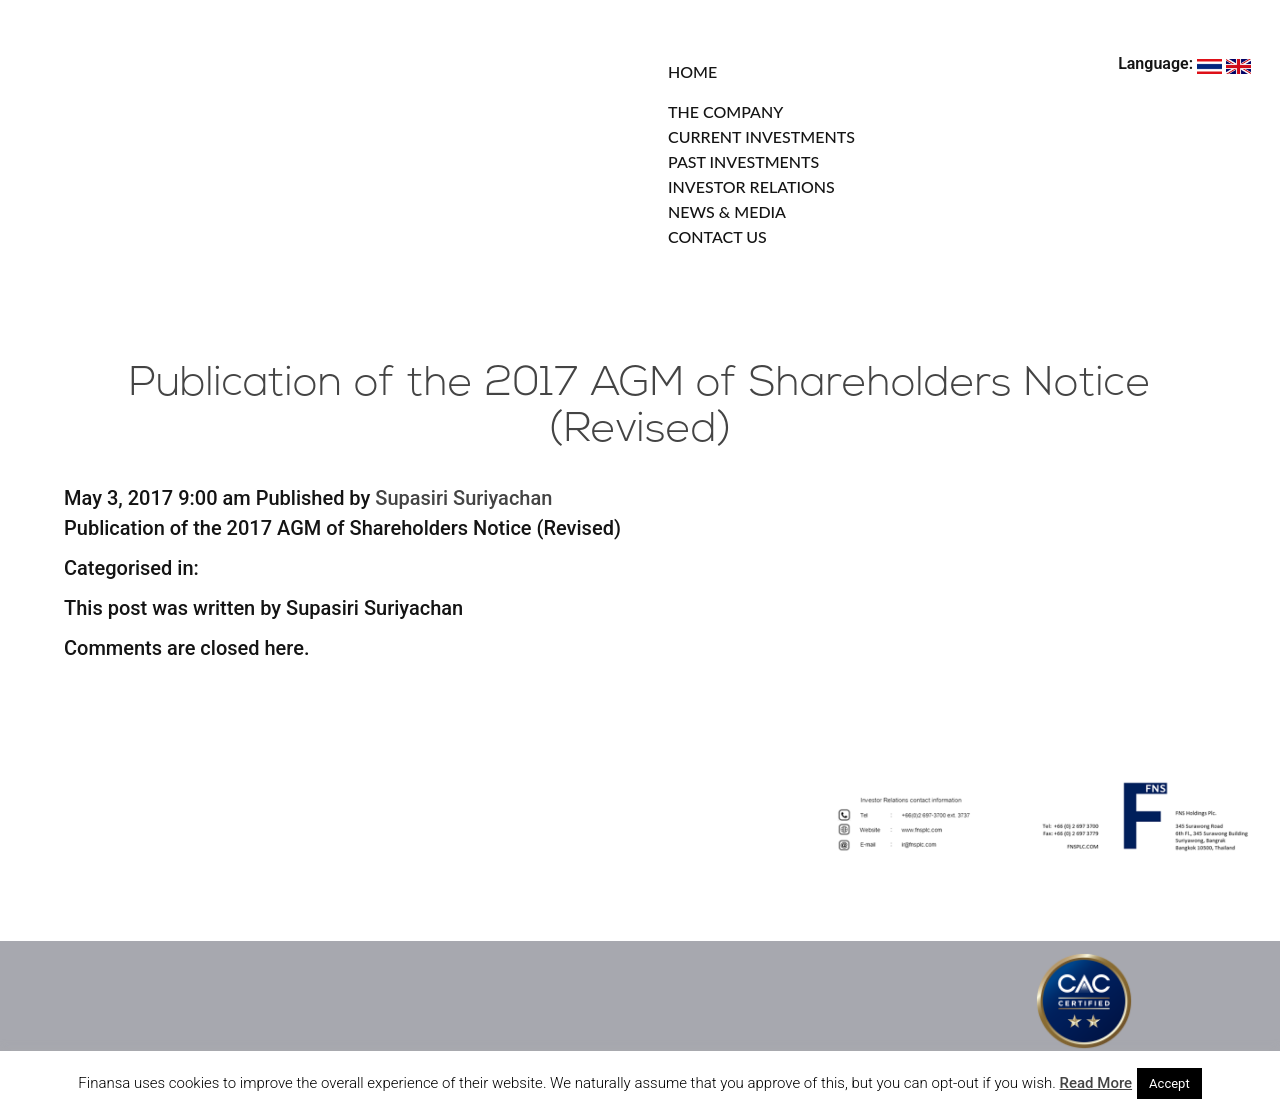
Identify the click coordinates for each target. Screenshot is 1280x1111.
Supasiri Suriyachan (463, 498)
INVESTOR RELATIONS (751, 186)
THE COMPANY (725, 111)
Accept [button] (1169, 1083)
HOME (692, 71)
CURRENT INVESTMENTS (761, 136)
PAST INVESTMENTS (743, 161)
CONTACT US (717, 236)
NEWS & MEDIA (727, 211)
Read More (1096, 1083)
